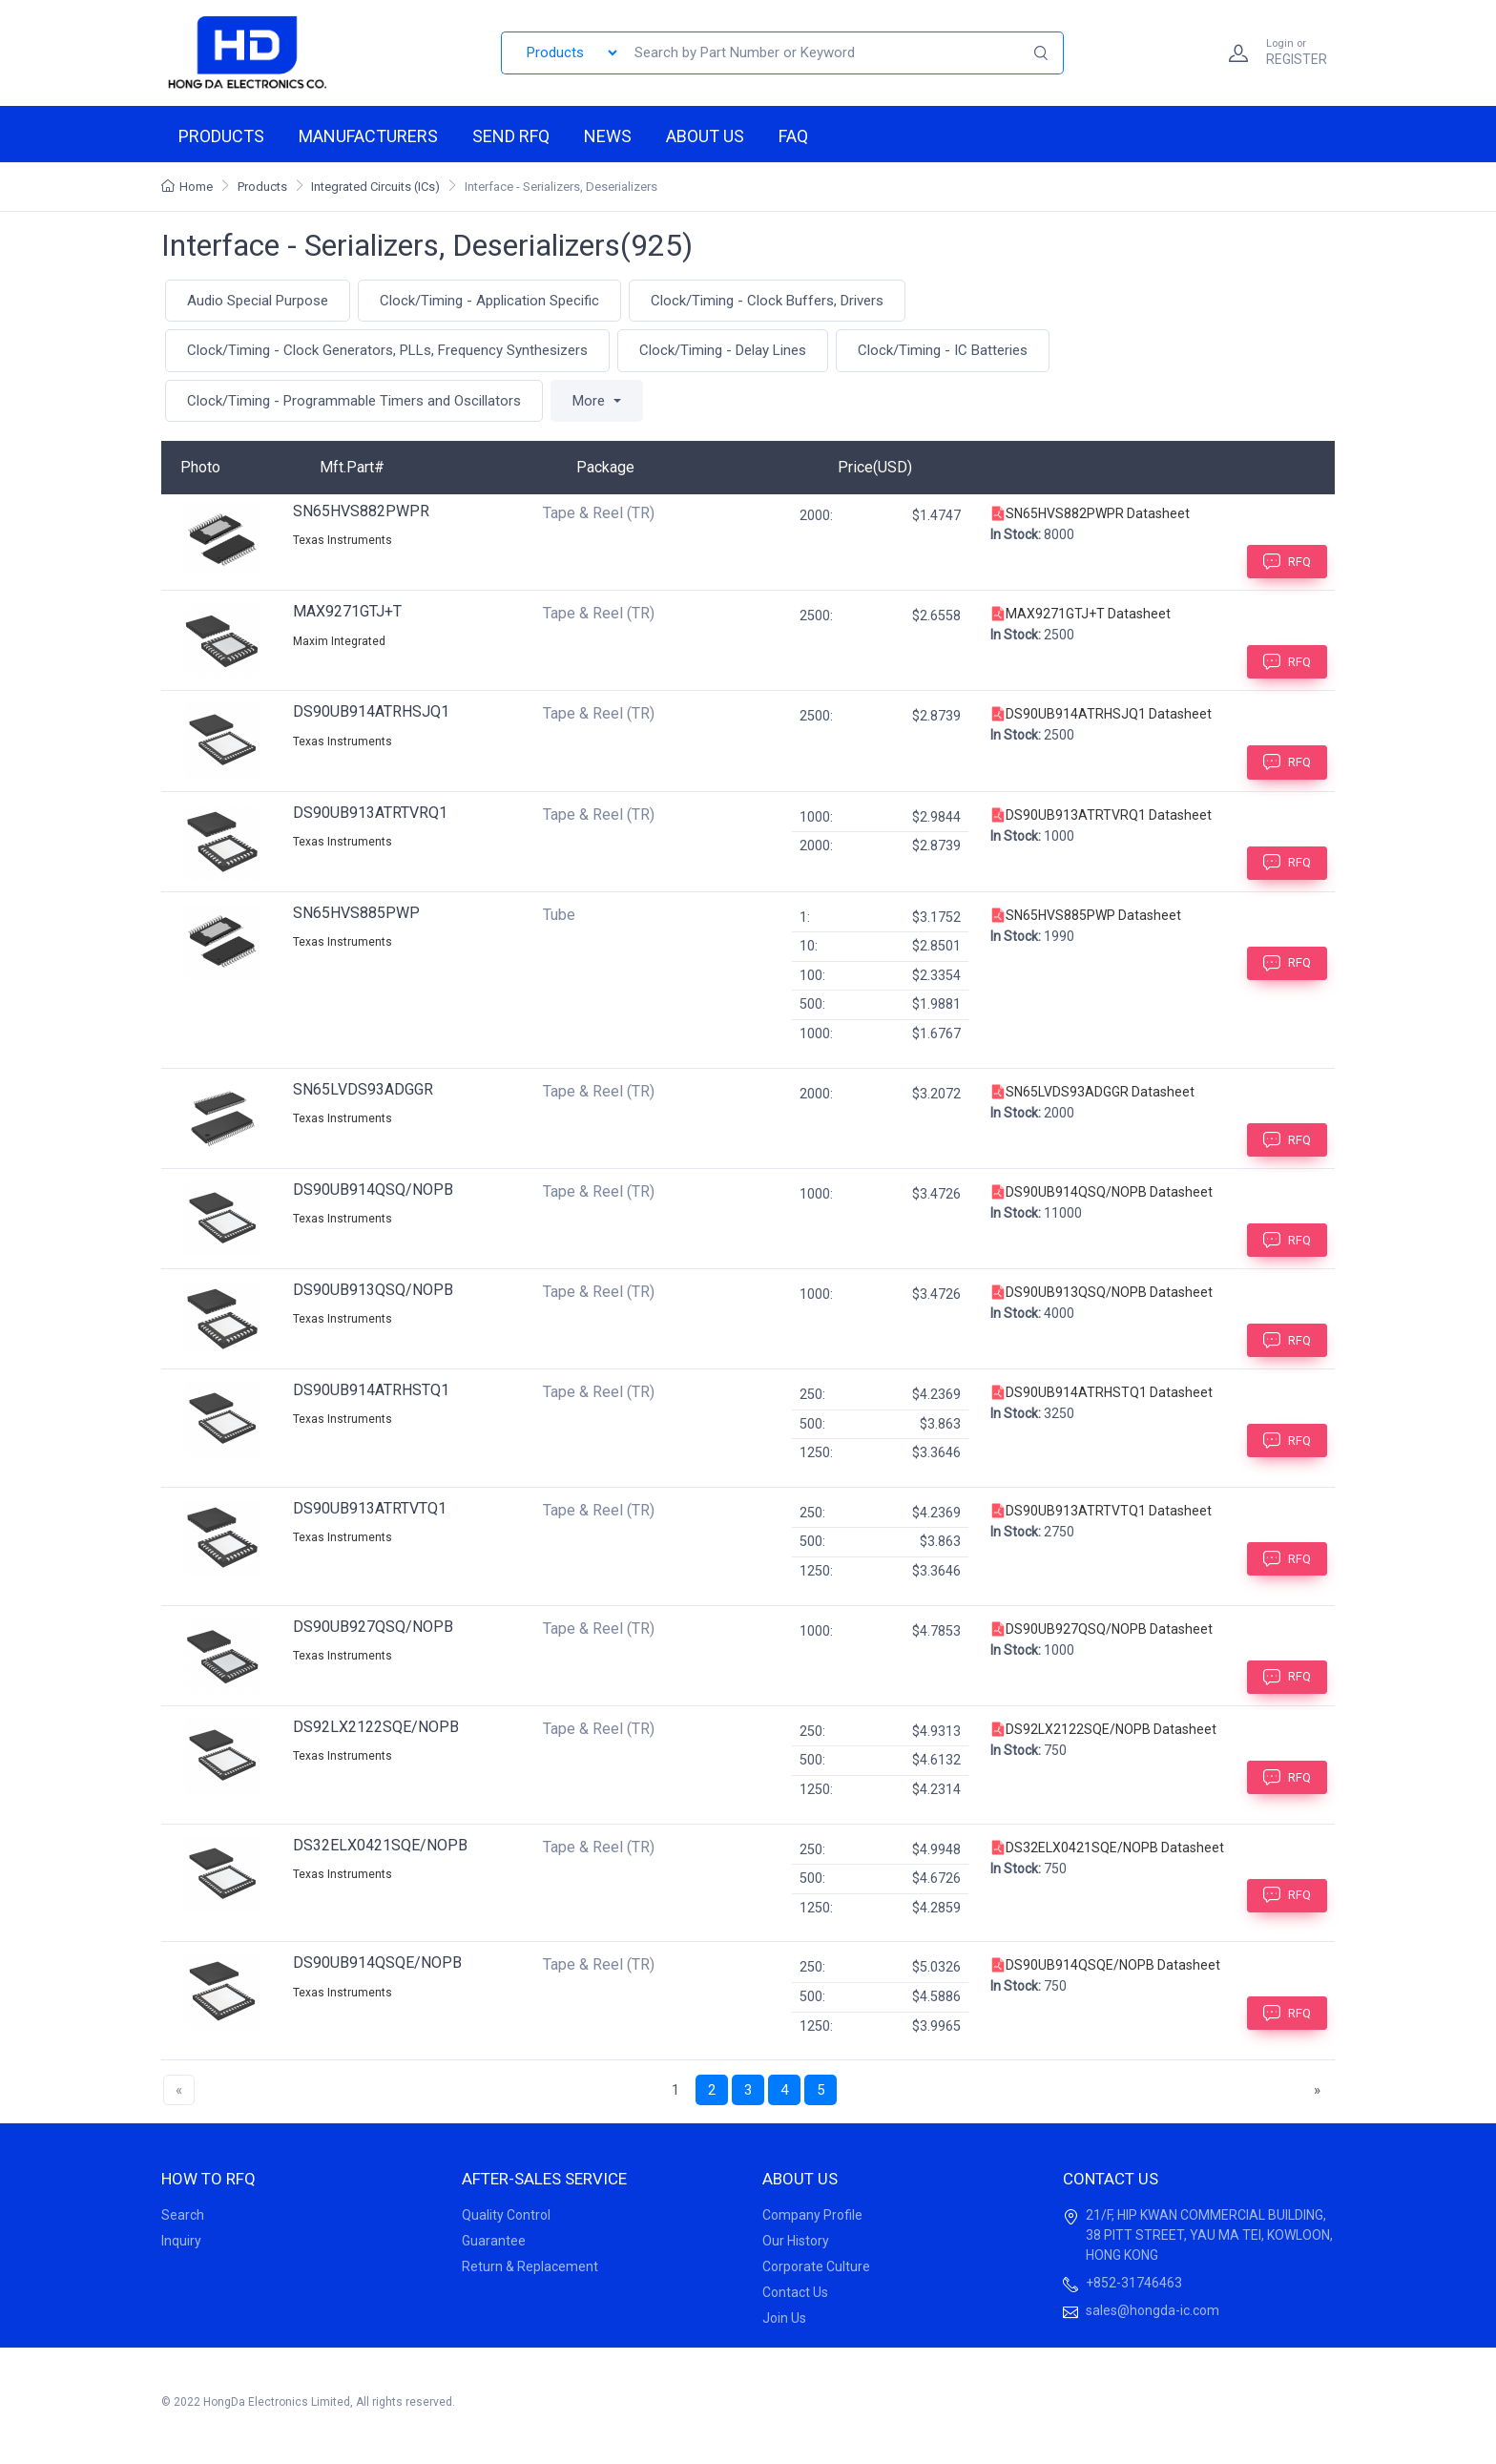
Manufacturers (368, 136)
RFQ (1287, 561)
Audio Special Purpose (257, 300)
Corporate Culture (816, 2266)
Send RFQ (511, 136)
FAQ (793, 136)
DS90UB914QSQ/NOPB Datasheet (1101, 1192)
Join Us (784, 2318)
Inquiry (181, 2240)
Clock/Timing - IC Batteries (943, 350)
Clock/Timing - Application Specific (489, 300)
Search (182, 2215)
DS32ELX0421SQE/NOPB (380, 1845)
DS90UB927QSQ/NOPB (373, 1627)
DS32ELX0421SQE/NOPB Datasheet (1107, 1847)
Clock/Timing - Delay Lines (722, 350)
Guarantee (494, 2240)
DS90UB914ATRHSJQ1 (371, 711)
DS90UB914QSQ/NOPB (373, 1189)
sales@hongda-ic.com (1152, 2310)
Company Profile (812, 2215)
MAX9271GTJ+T (347, 611)
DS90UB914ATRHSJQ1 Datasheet (1101, 713)
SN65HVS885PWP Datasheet (1085, 915)
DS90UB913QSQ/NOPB (373, 1290)
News (608, 136)
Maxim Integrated (339, 641)
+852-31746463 (1134, 2282)
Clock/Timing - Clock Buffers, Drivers (767, 300)
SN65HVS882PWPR (361, 511)
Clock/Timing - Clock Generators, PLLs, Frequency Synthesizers (387, 350)
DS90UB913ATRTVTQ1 (370, 1508)
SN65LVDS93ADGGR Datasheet (1092, 1091)
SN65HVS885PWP (356, 913)
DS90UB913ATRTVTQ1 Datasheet (1101, 1510)
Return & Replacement (530, 2266)
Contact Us (795, 2292)
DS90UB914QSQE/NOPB (377, 1962)
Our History (795, 2240)
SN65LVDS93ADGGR (363, 1089)
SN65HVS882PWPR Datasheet (1090, 513)
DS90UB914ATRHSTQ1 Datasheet (1101, 1392)
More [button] (590, 400)
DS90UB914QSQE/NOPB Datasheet (1105, 1965)
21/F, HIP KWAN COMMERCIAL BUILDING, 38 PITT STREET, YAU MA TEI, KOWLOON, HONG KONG (1209, 2235)
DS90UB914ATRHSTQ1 (371, 1390)
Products (221, 136)
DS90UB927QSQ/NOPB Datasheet (1101, 1629)
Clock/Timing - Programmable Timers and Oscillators (354, 400)
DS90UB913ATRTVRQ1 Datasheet (1101, 815)
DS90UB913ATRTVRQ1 (370, 813)
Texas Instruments (342, 540)
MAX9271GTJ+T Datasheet (1080, 613)
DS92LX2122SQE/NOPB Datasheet (1103, 1729)
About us (705, 136)
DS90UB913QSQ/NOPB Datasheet (1101, 1292)
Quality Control (506, 2215)
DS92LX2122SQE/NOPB (376, 1727)
